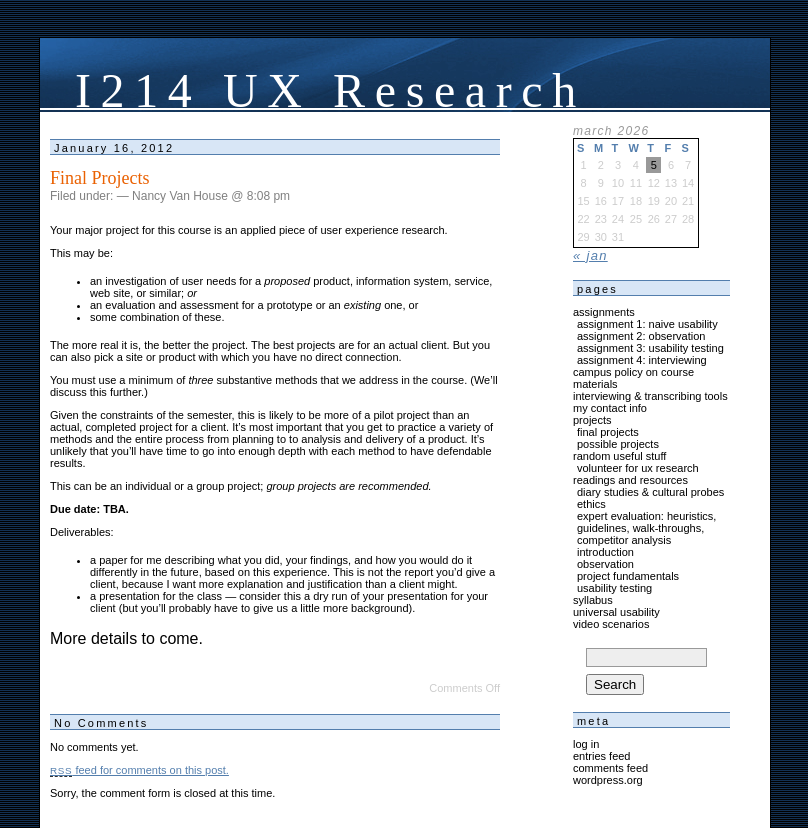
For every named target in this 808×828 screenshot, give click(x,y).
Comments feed (610, 768)
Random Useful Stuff (619, 456)
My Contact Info (610, 408)
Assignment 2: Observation (641, 336)
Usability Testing (614, 588)
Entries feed (601, 756)
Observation (605, 564)
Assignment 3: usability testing (650, 348)
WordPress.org (608, 780)
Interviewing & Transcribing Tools (650, 396)
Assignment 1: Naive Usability (647, 324)
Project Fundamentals (628, 576)
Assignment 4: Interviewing (642, 360)
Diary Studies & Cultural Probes (650, 492)
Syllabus (593, 600)
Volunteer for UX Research (638, 468)
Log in (586, 744)
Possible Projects (618, 444)
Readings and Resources (630, 480)
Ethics (591, 504)
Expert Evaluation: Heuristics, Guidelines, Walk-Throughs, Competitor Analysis (646, 528)
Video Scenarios (611, 624)
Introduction (605, 552)
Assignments (604, 312)
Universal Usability (616, 612)
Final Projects (100, 178)
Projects (592, 420)
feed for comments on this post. (139, 770)
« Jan (590, 255)
